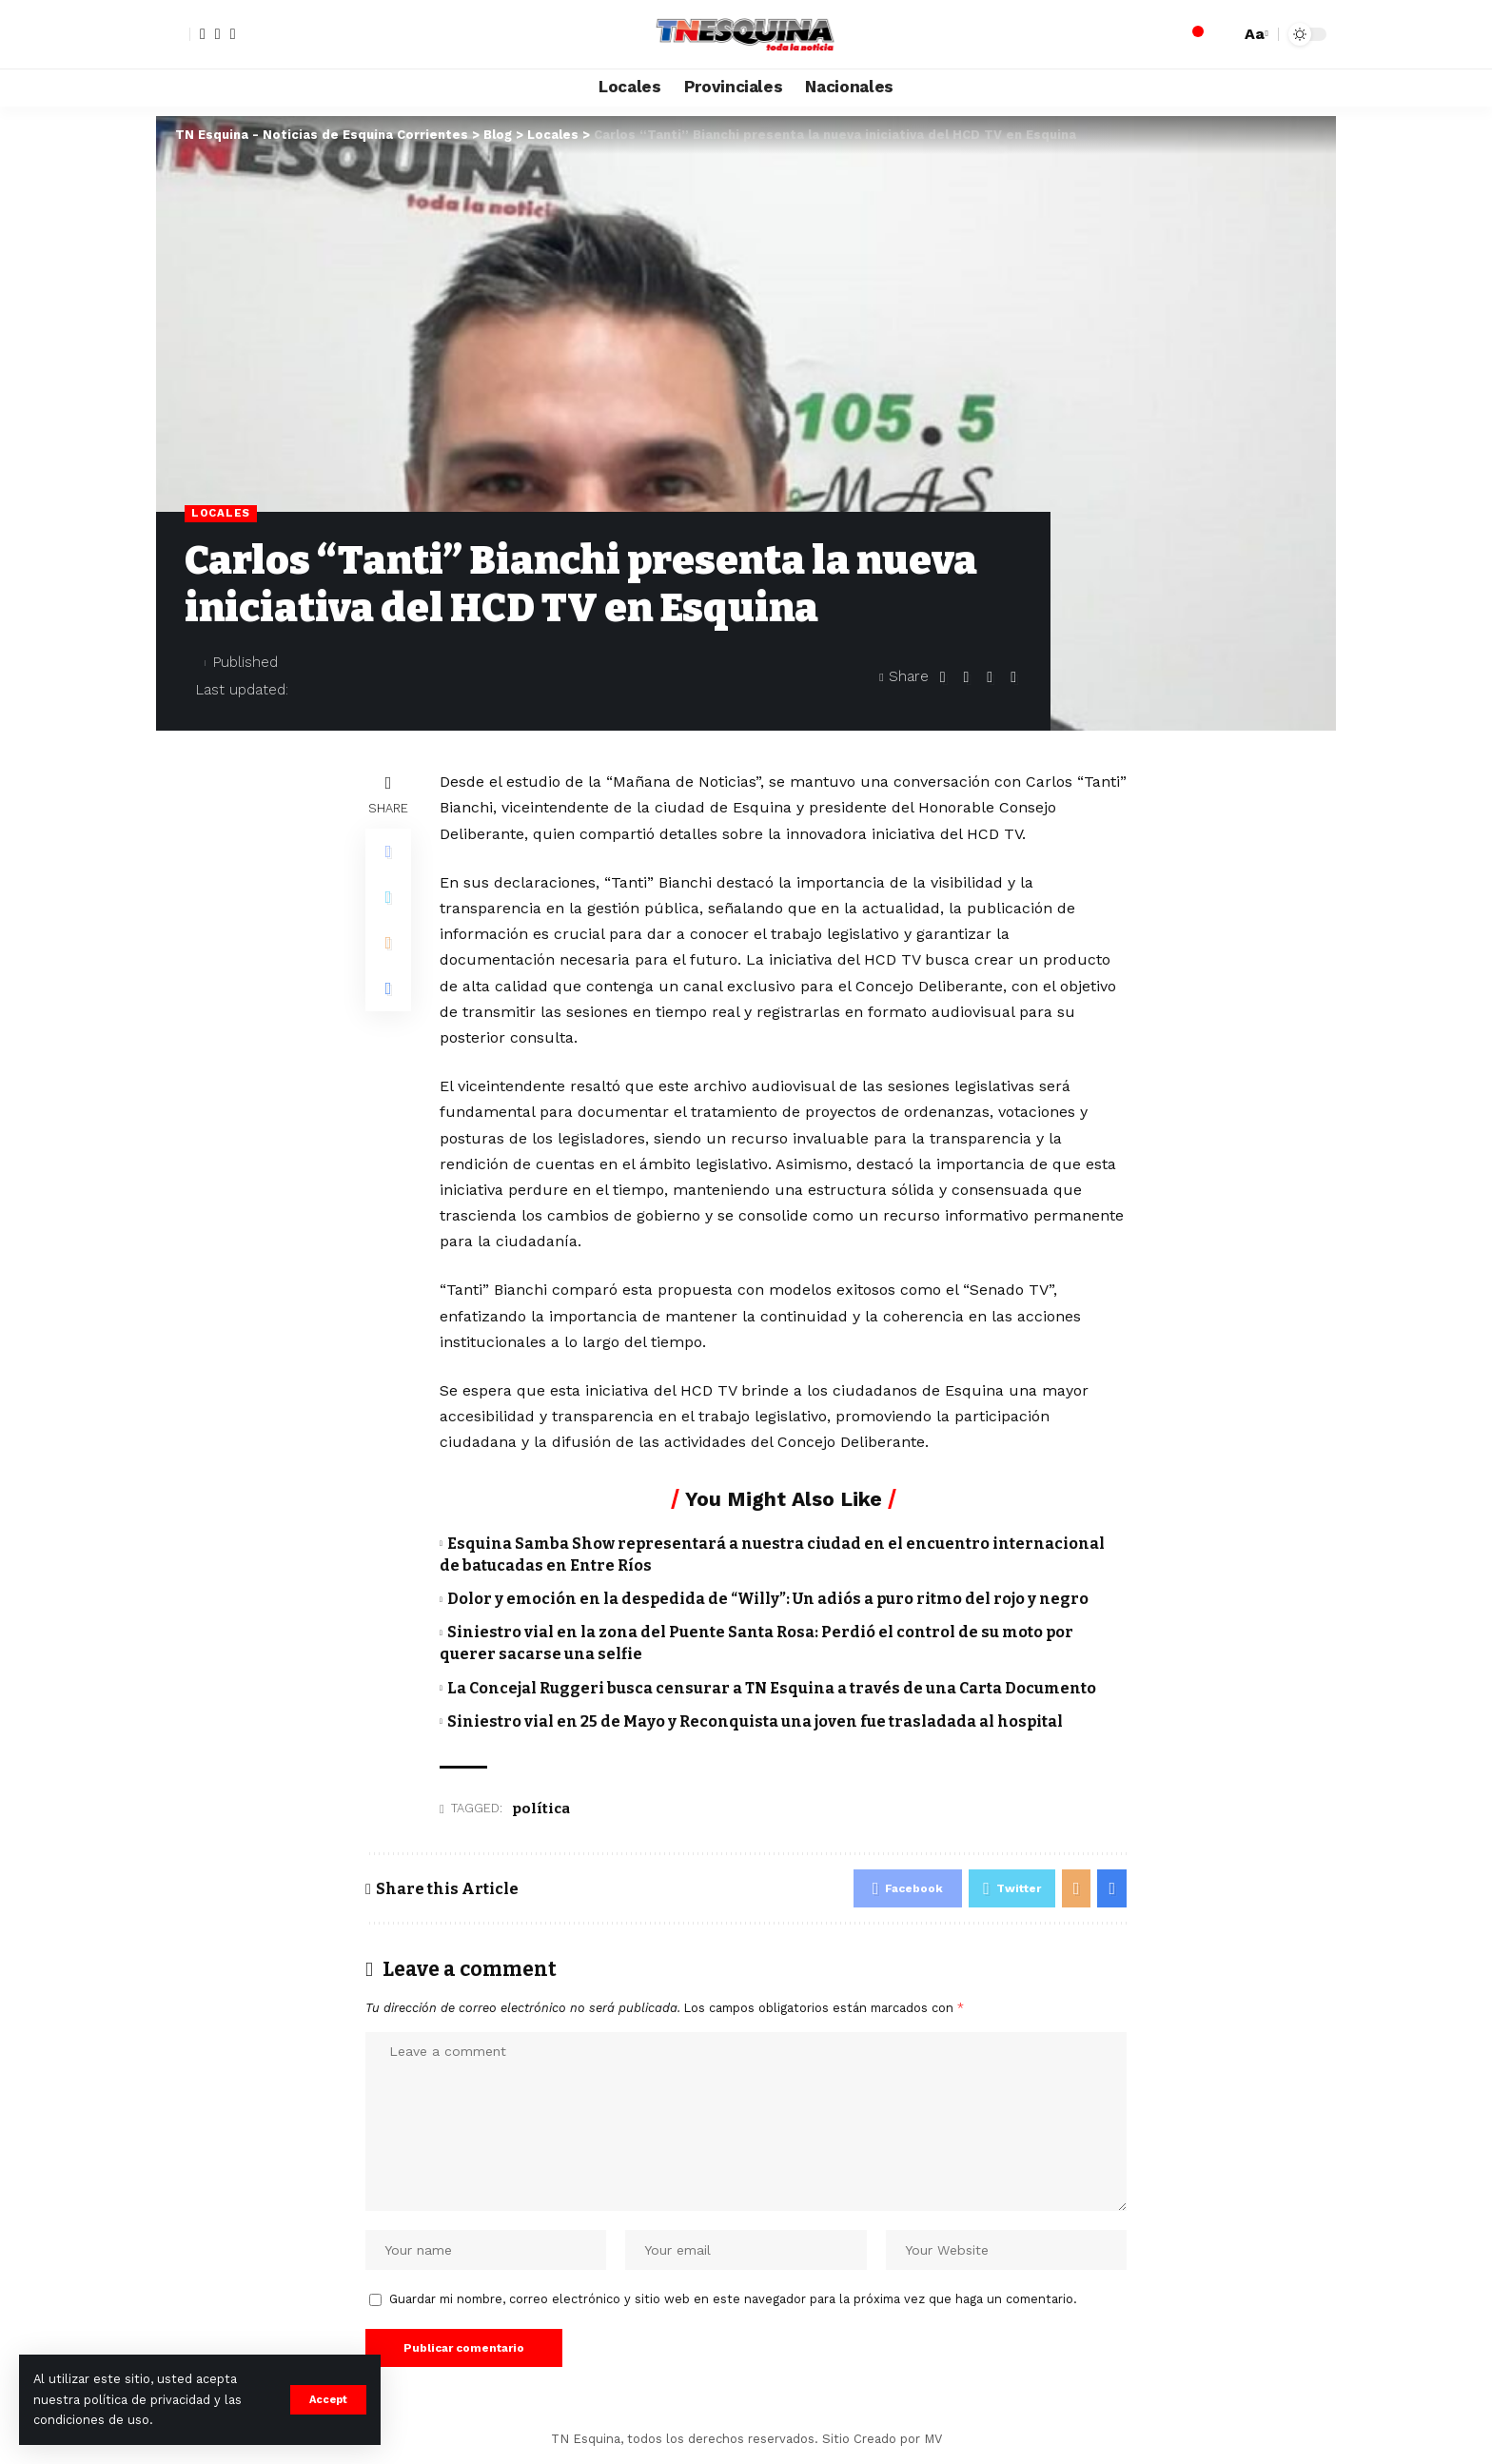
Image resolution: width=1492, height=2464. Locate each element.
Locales (220, 512)
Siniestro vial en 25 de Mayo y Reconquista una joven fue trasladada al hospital (755, 1721)
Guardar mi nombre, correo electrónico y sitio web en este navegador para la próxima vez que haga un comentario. (733, 2299)
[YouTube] (233, 34)
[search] (1220, 34)
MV (933, 2439)
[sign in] (173, 34)
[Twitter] (218, 34)
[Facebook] (202, 34)
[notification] (1192, 34)
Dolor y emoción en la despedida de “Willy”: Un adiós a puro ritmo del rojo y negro (768, 1599)
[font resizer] (1254, 34)
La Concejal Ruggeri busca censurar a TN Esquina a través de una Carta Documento (771, 1688)
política (541, 1808)
